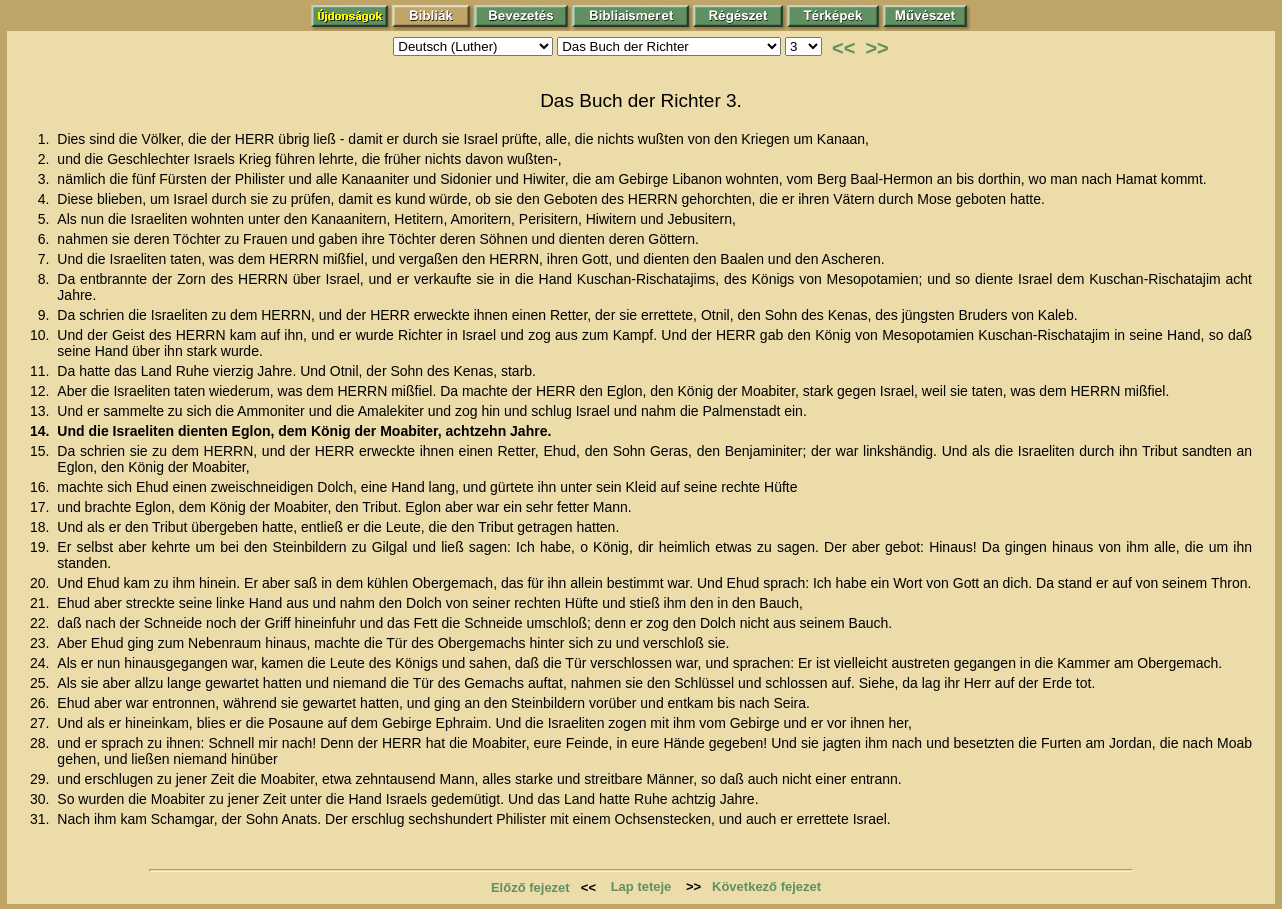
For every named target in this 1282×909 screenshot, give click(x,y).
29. (41, 779)
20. (41, 583)
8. (46, 279)
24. (41, 663)
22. (41, 623)
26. (41, 703)
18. (41, 527)
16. (41, 487)
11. (41, 371)
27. (41, 723)
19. (41, 547)
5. (46, 219)
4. (46, 199)
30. (41, 799)
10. (41, 335)
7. (46, 259)
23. (41, 643)
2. (46, 159)
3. (46, 179)
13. (41, 411)
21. (41, 603)
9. (46, 315)
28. (41, 743)
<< (843, 48)
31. (41, 819)
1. (46, 139)
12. (41, 391)
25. (41, 683)
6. (46, 239)
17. (41, 507)
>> (876, 48)
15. (41, 451)
